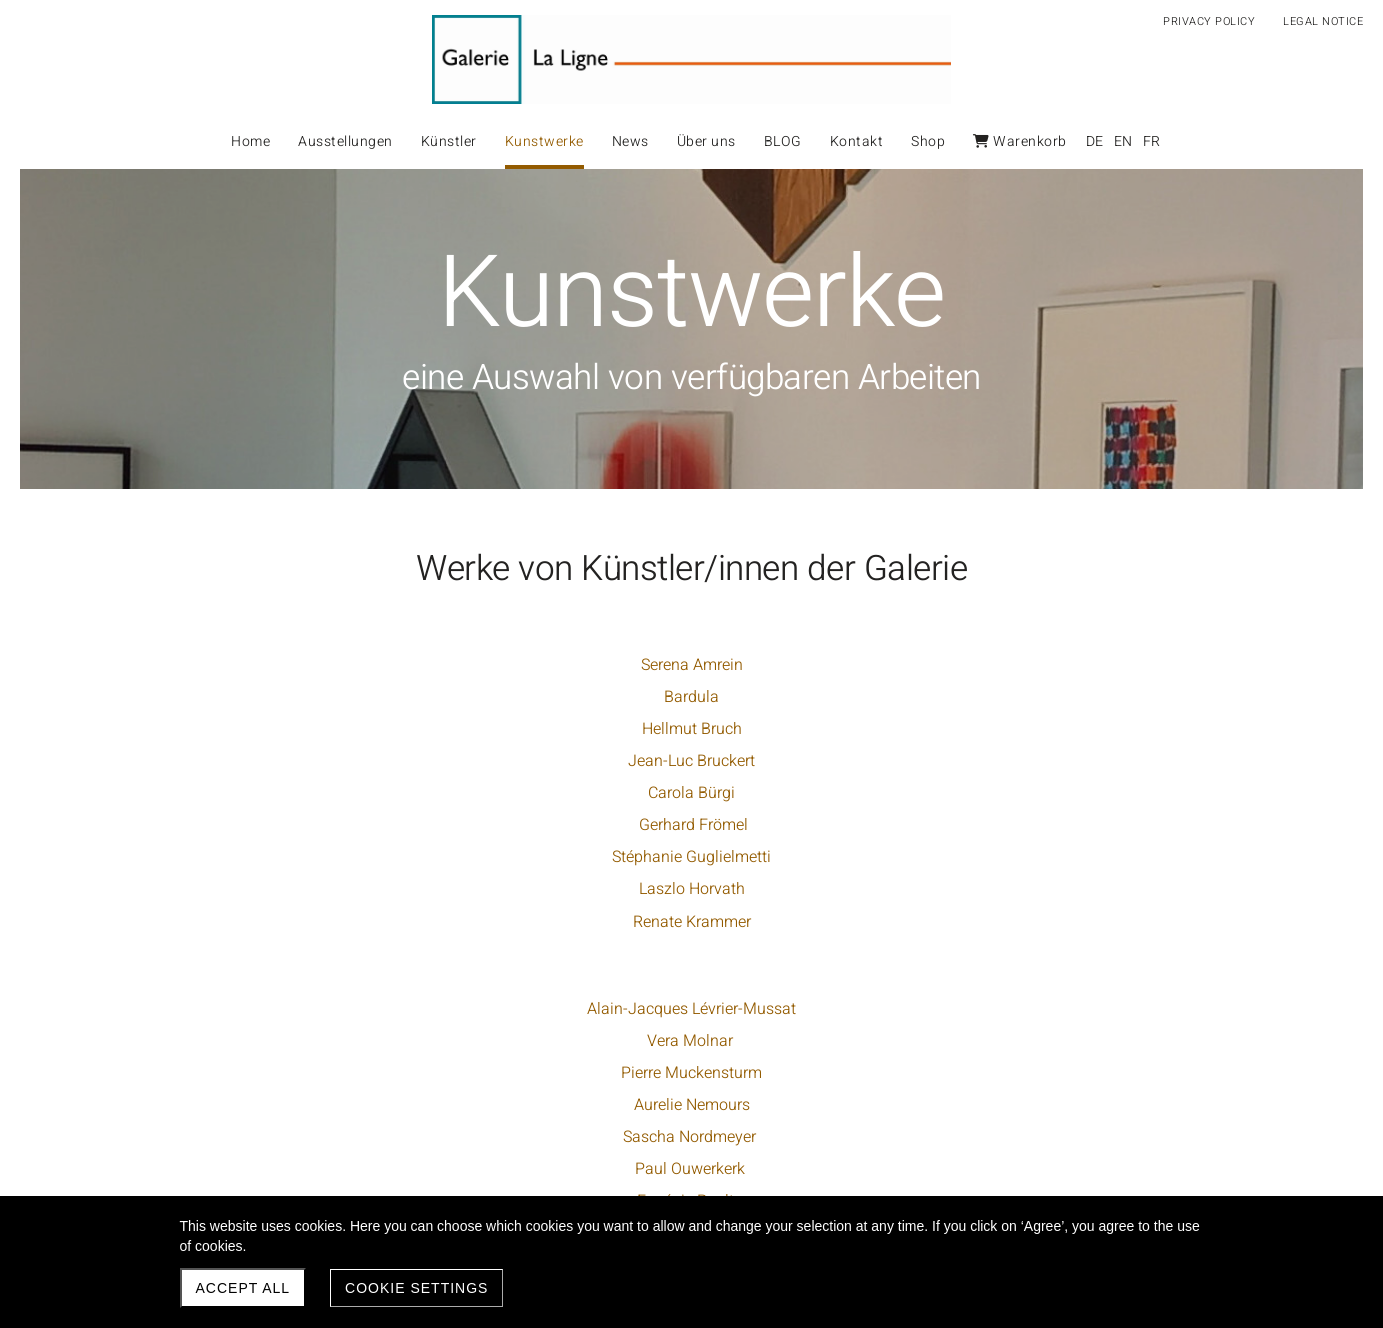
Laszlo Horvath (375, 889)
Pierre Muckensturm (696, 729)
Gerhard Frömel (374, 825)
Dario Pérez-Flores (696, 889)
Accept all (243, 1288)
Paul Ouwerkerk (696, 825)
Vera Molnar (696, 697)
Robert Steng (1013, 697)
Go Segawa (1013, 665)
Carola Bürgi (374, 793)
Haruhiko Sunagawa (1013, 729)
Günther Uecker (691, 1166)
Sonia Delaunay (691, 1133)
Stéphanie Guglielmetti (374, 857)
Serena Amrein (375, 665)
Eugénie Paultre (696, 857)
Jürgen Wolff (1013, 825)
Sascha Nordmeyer (696, 793)
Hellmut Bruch (375, 729)
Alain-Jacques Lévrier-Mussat (696, 665)
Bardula (374, 697)
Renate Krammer (375, 922)
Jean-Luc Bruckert (374, 761)
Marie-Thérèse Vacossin (1013, 761)
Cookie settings (416, 1288)
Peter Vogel (1013, 793)
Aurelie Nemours (696, 761)
